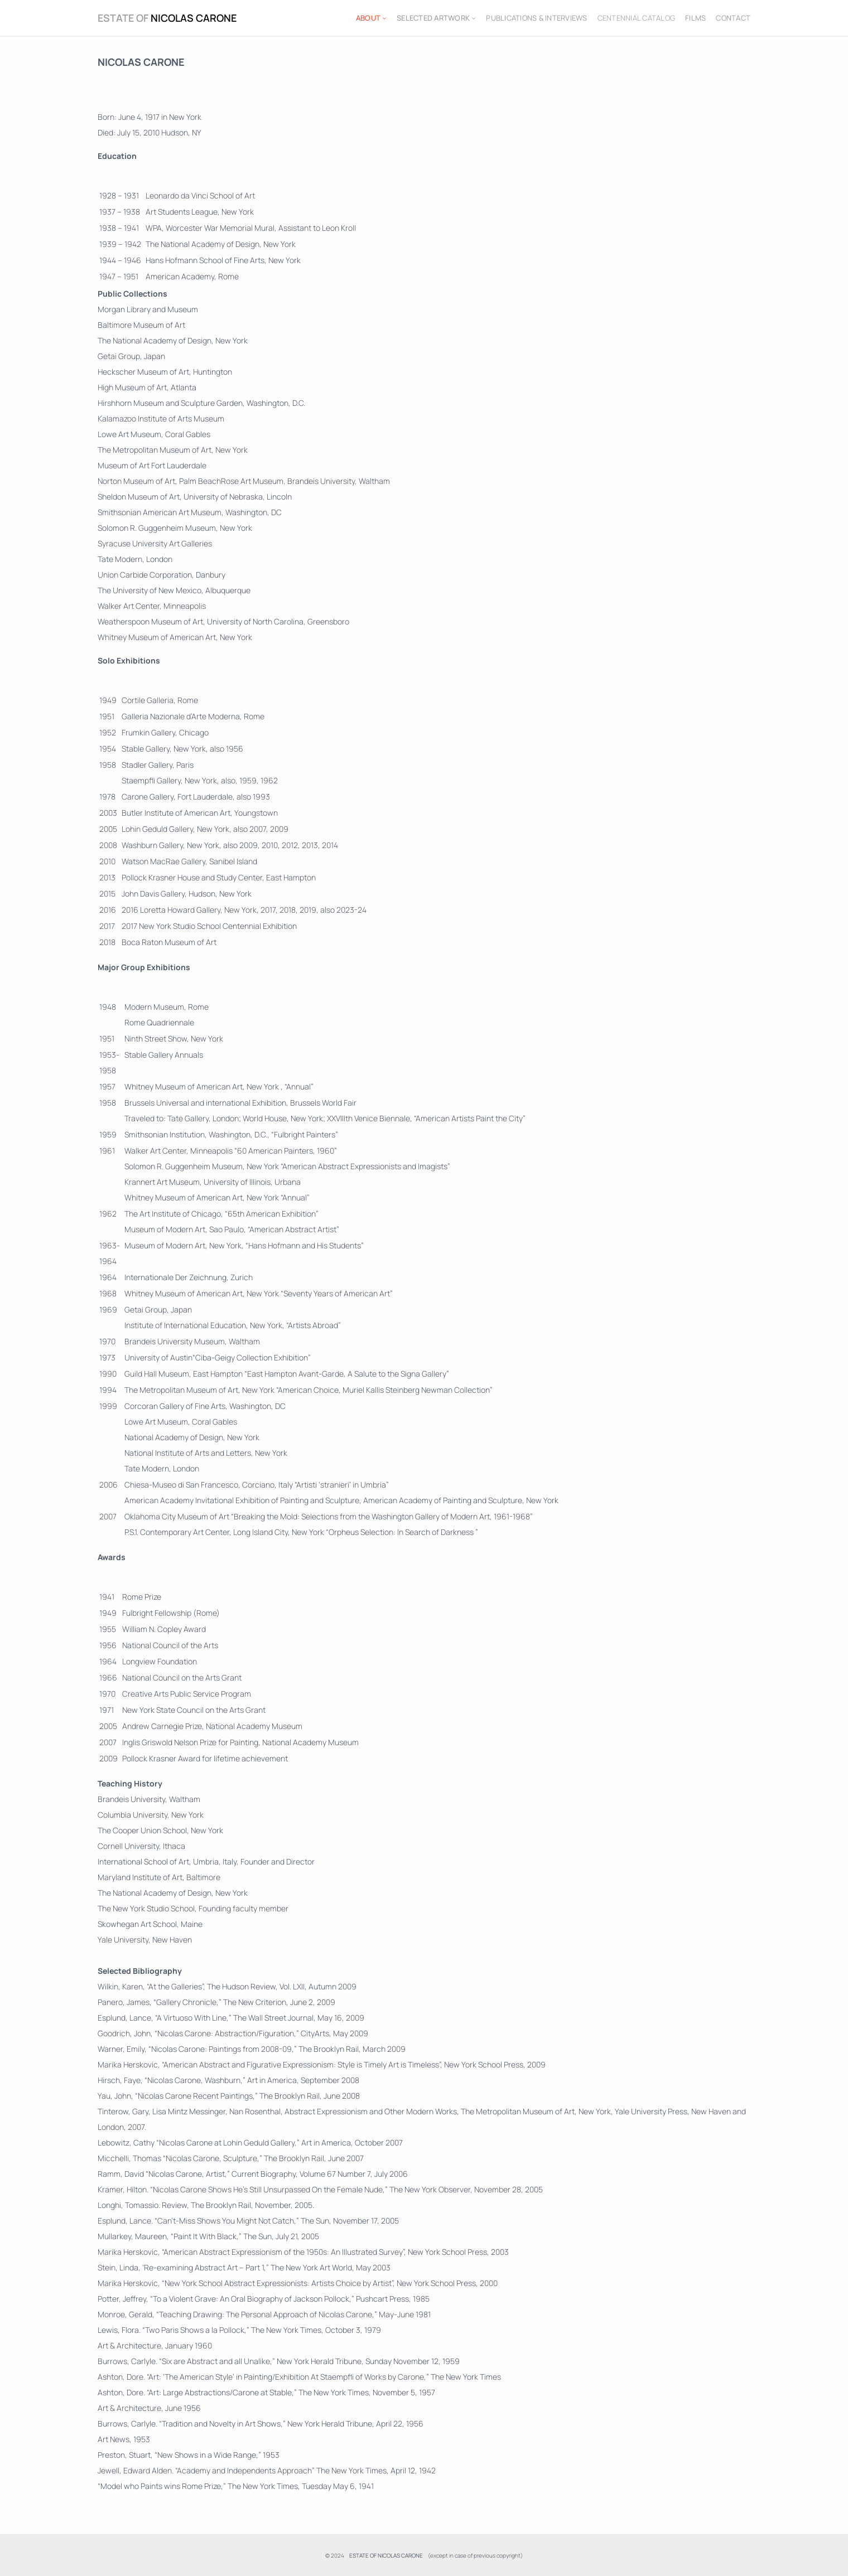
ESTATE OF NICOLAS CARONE (167, 18)
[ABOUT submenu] (384, 18)
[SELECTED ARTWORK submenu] (473, 18)
